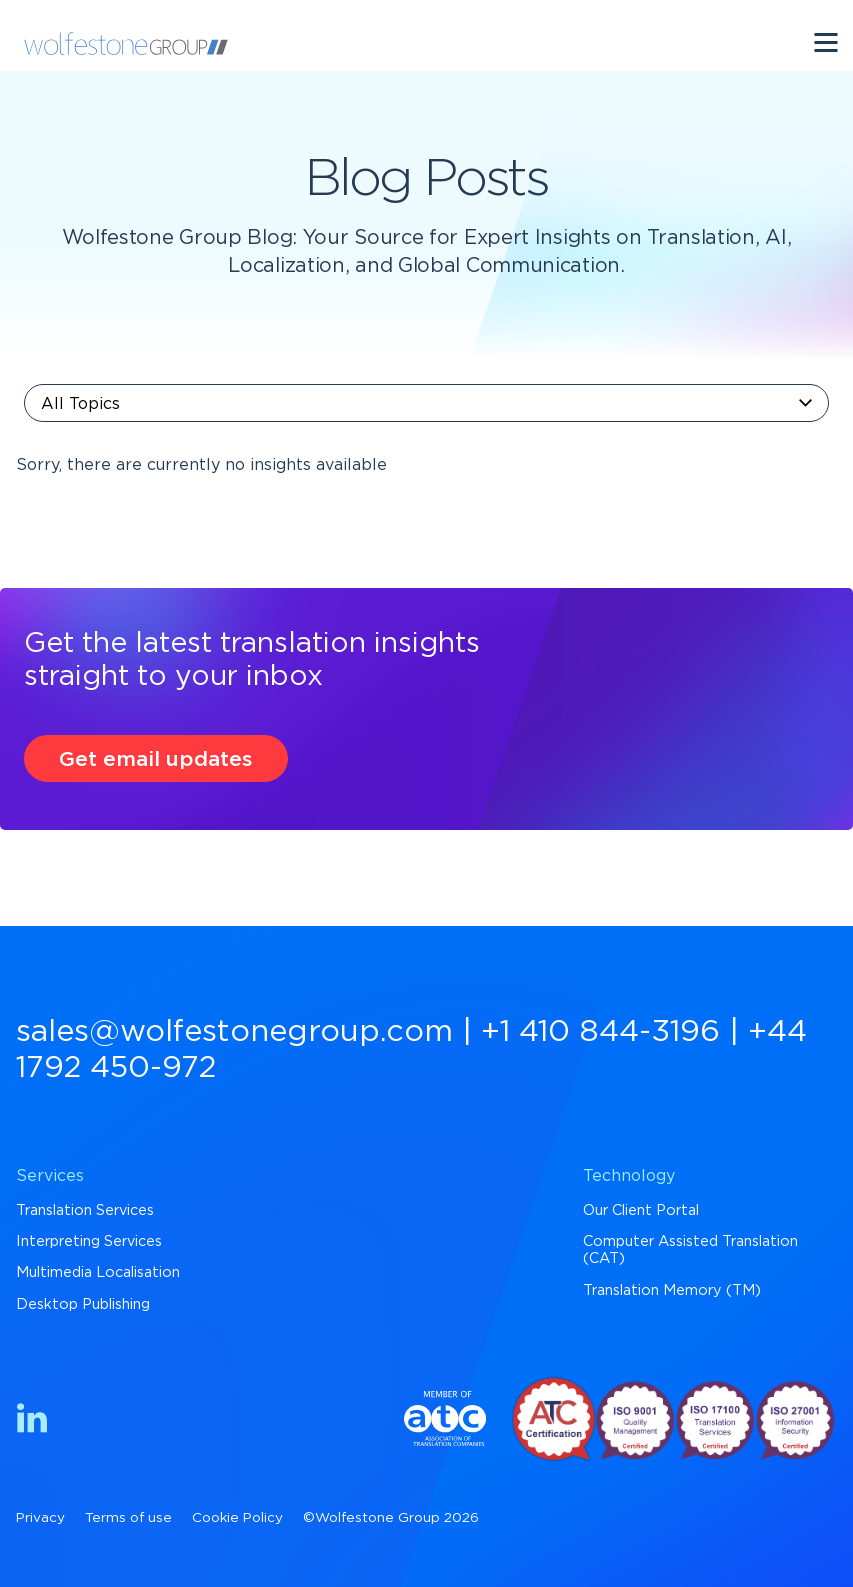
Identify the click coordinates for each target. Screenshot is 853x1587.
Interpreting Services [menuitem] (89, 1241)
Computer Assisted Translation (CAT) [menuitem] (690, 1250)
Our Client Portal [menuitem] (641, 1210)
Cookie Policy (237, 1518)
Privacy (40, 1518)
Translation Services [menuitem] (85, 1210)
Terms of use (128, 1518)
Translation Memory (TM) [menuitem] (672, 1290)
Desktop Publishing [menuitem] (83, 1304)
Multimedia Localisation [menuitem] (98, 1272)
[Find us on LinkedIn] (32, 1421)
